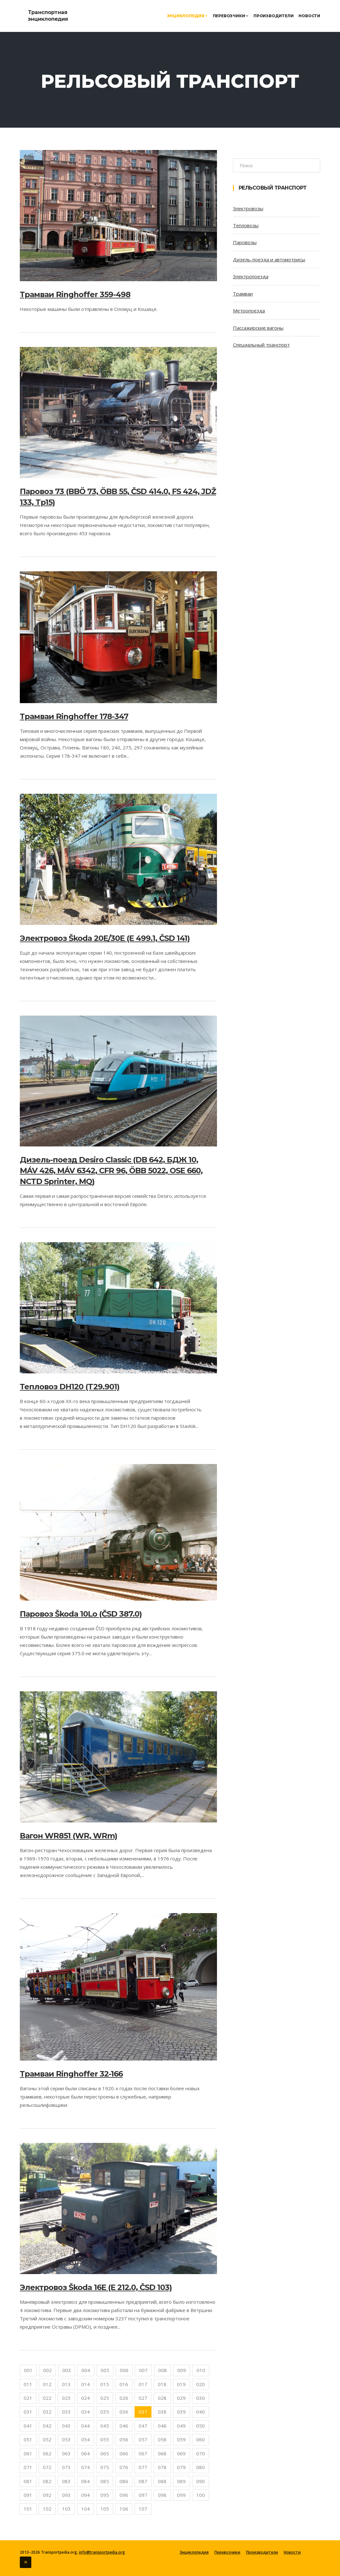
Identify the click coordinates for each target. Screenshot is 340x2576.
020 (200, 2384)
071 (28, 2467)
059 (181, 2439)
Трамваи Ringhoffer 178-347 (74, 716)
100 (200, 2495)
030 (200, 2398)
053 (66, 2439)
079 (181, 2467)
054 (85, 2439)
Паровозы (245, 242)
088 (162, 2481)
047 (143, 2425)
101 (28, 2508)
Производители (273, 15)
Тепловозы (246, 225)
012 (47, 2384)
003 (66, 2370)
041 (28, 2425)
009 (181, 2370)
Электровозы (248, 208)
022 (47, 2398)
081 (28, 2481)
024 (85, 2398)
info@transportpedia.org (102, 2552)
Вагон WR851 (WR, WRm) (68, 1835)
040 (200, 2411)
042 (47, 2425)
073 (66, 2467)
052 (47, 2439)
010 (201, 2370)
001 (28, 2370)
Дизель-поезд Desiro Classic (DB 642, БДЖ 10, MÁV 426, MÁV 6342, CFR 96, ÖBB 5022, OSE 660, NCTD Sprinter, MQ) (111, 1170)
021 (28, 2398)
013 (66, 2384)
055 (104, 2439)
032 (47, 2411)
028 (162, 2398)
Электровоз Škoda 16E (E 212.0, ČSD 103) (96, 2287)
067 (143, 2453)
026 (124, 2398)
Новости (309, 15)
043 (66, 2425)
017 (143, 2384)
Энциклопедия (187, 15)
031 (28, 2411)
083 (66, 2481)
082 (47, 2481)
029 (181, 2398)
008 (162, 2370)
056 (124, 2439)
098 (162, 2495)
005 (105, 2370)
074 (85, 2467)
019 (181, 2384)
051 (28, 2439)
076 (124, 2467)
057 (143, 2439)
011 (28, 2384)
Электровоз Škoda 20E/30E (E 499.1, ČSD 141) (105, 938)
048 (162, 2425)
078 (162, 2467)
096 (124, 2495)
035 (104, 2411)
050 (200, 2425)
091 (28, 2495)
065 (104, 2453)
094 (85, 2495)
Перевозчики (230, 15)
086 (124, 2481)
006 (124, 2370)
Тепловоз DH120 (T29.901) (70, 1386)
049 (181, 2425)
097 (143, 2495)
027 (143, 2398)
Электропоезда (250, 276)
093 (66, 2495)
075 (104, 2467)
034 (85, 2411)
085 (104, 2481)
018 (162, 2384)
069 (181, 2453)
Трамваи (243, 293)
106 (124, 2508)
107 (143, 2508)
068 (162, 2453)
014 (85, 2384)
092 (47, 2495)
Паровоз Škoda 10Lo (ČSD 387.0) (81, 1613)
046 (124, 2425)
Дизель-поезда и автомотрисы (269, 259)
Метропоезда (249, 310)
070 (200, 2453)
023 (66, 2398)
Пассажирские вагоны (258, 328)
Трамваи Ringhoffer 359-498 (75, 294)
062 (47, 2453)
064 (85, 2453)
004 (85, 2370)
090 (200, 2481)
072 (47, 2467)
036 (124, 2411)
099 (181, 2495)
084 (85, 2481)
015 (104, 2384)
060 (200, 2439)
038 (162, 2411)
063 (66, 2453)
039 (181, 2411)
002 (47, 2370)
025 (104, 2398)
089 (181, 2481)
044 (85, 2425)
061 (28, 2453)
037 (143, 2411)
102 (47, 2508)
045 (104, 2425)
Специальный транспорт (261, 345)
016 (124, 2384)
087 (143, 2481)
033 (66, 2411)
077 (143, 2467)
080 (200, 2467)
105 (104, 2508)
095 (104, 2495)
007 (143, 2370)
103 (66, 2508)
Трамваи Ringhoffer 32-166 (71, 2073)
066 (124, 2453)
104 (85, 2508)
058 (162, 2439)
